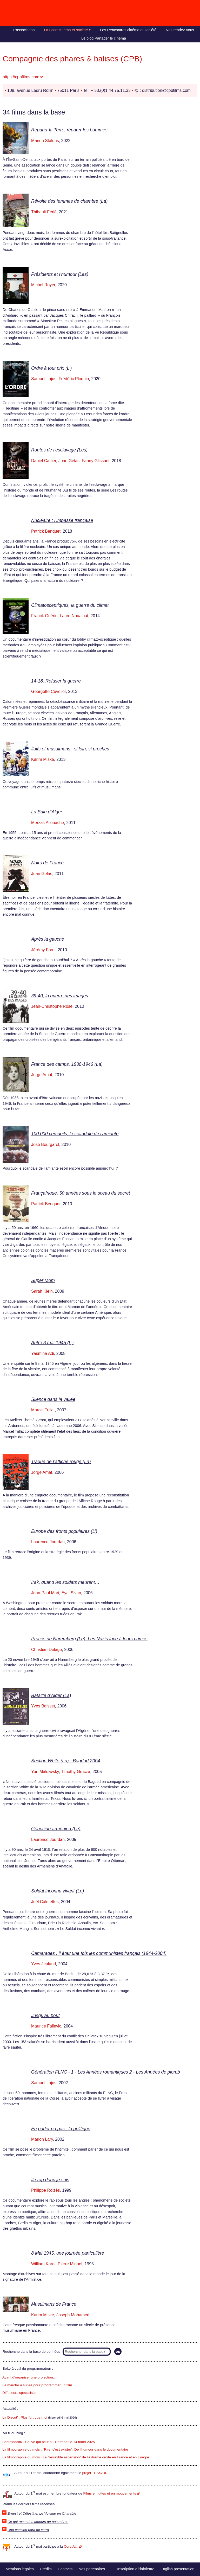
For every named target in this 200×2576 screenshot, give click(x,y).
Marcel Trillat (43, 1410)
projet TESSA (92, 2473)
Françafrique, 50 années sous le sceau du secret (80, 1193)
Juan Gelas (68, 460)
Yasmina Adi (42, 1353)
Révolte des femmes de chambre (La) (69, 201)
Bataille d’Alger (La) (51, 1695)
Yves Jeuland (43, 1964)
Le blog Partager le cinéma (103, 38)
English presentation (177, 2569)
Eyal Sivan (71, 1593)
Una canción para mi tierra (28, 2530)
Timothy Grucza (75, 1771)
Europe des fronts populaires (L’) (64, 1531)
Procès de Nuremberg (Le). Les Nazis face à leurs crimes (89, 1638)
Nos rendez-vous (180, 30)
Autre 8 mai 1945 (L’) (52, 1342)
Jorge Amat (41, 1075)
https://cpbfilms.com (21, 77)
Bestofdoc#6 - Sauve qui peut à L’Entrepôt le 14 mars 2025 (48, 2442)
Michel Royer (43, 285)
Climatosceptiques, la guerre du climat (70, 605)
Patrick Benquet (46, 531)
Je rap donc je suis (50, 2179)
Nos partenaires (92, 2569)
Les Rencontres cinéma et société (128, 30)
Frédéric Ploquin (74, 379)
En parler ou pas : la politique (60, 2128)
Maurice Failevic (46, 2026)
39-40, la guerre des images (59, 995)
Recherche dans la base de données (31, 2352)
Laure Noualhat (74, 616)
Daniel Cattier (43, 460)
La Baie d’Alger (46, 811)
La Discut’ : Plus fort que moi (24, 2417)
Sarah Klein (42, 1291)
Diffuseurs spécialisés (19, 2393)
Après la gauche (47, 939)
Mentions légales (20, 2569)
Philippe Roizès (45, 2190)
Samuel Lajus (43, 379)
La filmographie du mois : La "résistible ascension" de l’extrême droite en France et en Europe (75, 2457)
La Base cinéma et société (66, 30)
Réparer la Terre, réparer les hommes (69, 129)
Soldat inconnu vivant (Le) (57, 1890)
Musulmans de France (53, 2304)
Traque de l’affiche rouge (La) (61, 1461)
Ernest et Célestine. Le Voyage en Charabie (42, 2513)
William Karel (43, 2264)
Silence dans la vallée (53, 1399)
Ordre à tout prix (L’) (51, 368)
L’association (24, 30)
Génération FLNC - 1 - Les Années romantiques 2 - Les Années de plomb (105, 2072)
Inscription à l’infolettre (135, 2569)
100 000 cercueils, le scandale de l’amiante (74, 1133)
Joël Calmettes (45, 1901)
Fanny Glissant (96, 460)
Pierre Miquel (70, 2264)
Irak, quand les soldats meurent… (65, 1582)
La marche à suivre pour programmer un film (37, 2385)
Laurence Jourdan (48, 1542)
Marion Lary (42, 2139)
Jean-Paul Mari (45, 1593)
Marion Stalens (45, 140)
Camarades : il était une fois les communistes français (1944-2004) (98, 1953)
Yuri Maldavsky (45, 1771)
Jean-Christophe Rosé (51, 1006)
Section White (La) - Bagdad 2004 (65, 1760)
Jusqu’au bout (45, 2015)
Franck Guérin (44, 616)
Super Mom (43, 1280)
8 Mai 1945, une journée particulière (67, 2253)
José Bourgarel (45, 1144)
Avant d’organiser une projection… (29, 2377)
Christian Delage (46, 1649)
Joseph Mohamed (72, 2315)
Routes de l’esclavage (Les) (59, 449)
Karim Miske (42, 759)
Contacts (65, 2569)
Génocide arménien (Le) (56, 1828)
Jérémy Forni (43, 950)
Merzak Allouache (47, 822)
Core (71, 2546)
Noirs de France (47, 862)
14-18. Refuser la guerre (56, 681)
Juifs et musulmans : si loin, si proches (70, 748)
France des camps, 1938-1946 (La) (67, 1064)
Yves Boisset (43, 1706)
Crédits (46, 2569)
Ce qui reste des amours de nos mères (38, 2522)
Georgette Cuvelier (48, 691)
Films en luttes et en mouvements (109, 2493)
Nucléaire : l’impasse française (62, 520)
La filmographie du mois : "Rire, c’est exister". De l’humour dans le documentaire (65, 2449)
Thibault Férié (44, 212)
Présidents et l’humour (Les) (59, 274)
